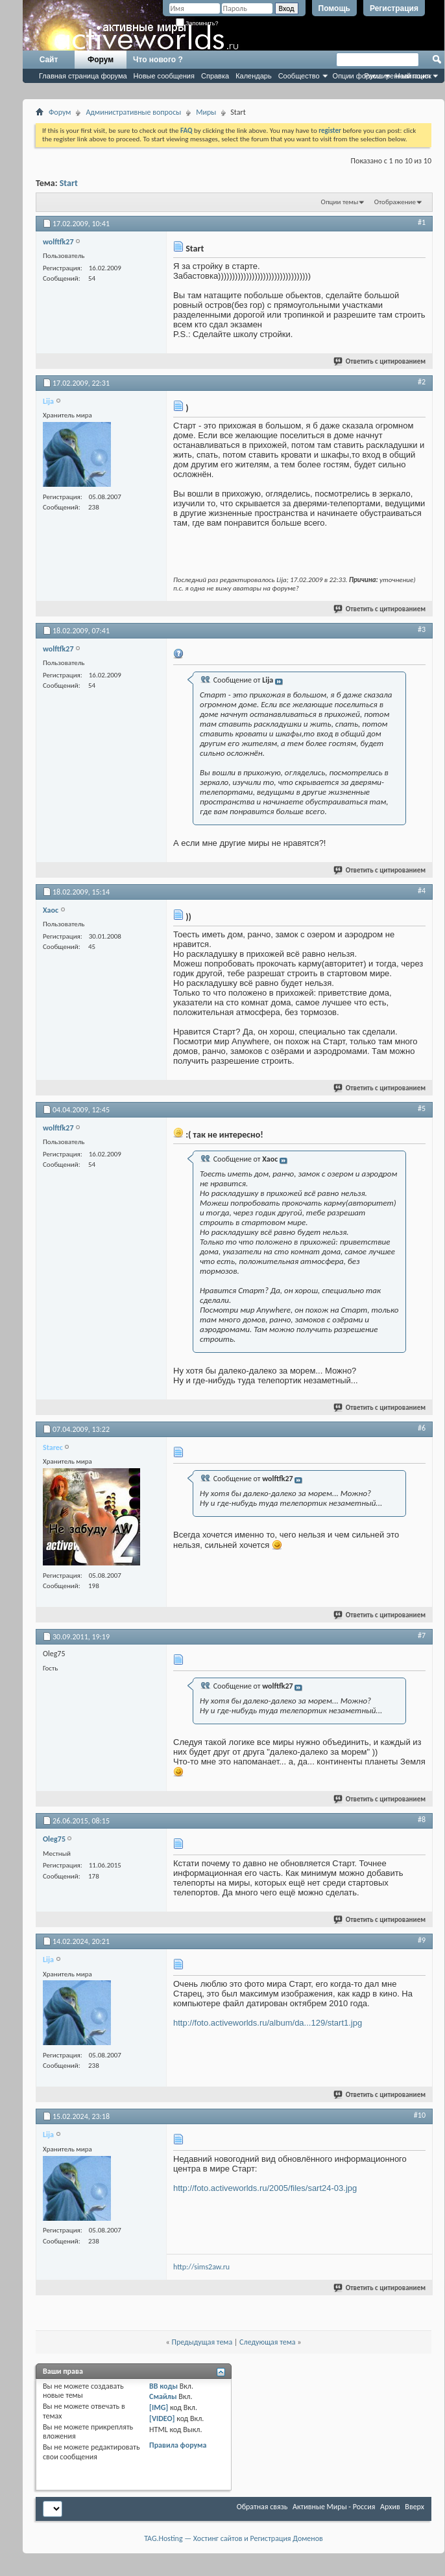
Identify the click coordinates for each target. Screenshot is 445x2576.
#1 (422, 222)
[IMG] (158, 2407)
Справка (215, 76)
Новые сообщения (164, 76)
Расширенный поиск (397, 76)
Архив (390, 2506)
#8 (422, 1819)
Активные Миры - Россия (334, 2506)
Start (69, 183)
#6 (422, 1428)
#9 (422, 1940)
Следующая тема (267, 2342)
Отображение (395, 202)
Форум (101, 59)
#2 (422, 381)
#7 (422, 1635)
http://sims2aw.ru (201, 2266)
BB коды (163, 2386)
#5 (422, 1108)
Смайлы (162, 2396)
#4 (422, 890)
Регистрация (394, 8)
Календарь (253, 76)
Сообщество (299, 76)
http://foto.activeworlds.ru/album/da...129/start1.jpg (267, 2023)
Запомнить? (197, 23)
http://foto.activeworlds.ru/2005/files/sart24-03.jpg (265, 2188)
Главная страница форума (83, 76)
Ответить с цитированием (380, 361)
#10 (420, 2115)
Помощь (334, 8)
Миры (206, 112)
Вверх (414, 2506)
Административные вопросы (133, 112)
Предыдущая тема (201, 2342)
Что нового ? (158, 59)
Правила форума (177, 2445)
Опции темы (340, 202)
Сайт (49, 59)
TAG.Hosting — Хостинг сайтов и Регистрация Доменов (233, 2538)
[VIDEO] (161, 2418)
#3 (422, 629)
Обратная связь (262, 2506)
